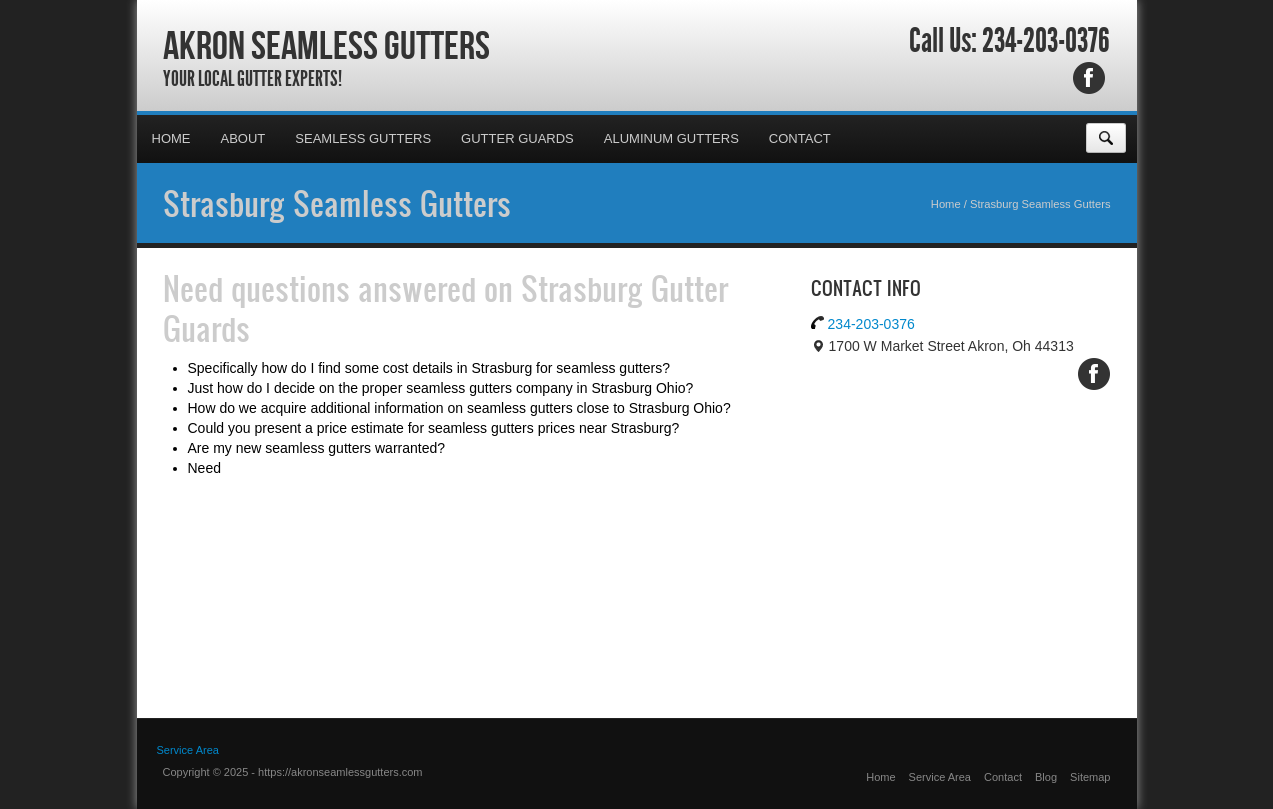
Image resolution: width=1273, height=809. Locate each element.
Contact (800, 138)
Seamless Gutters (363, 138)
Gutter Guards (517, 138)
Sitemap (1090, 777)
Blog (1046, 777)
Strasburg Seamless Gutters (337, 203)
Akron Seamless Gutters (326, 45)
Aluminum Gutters (671, 138)
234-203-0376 (1046, 41)
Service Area (940, 777)
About (243, 138)
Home (171, 138)
